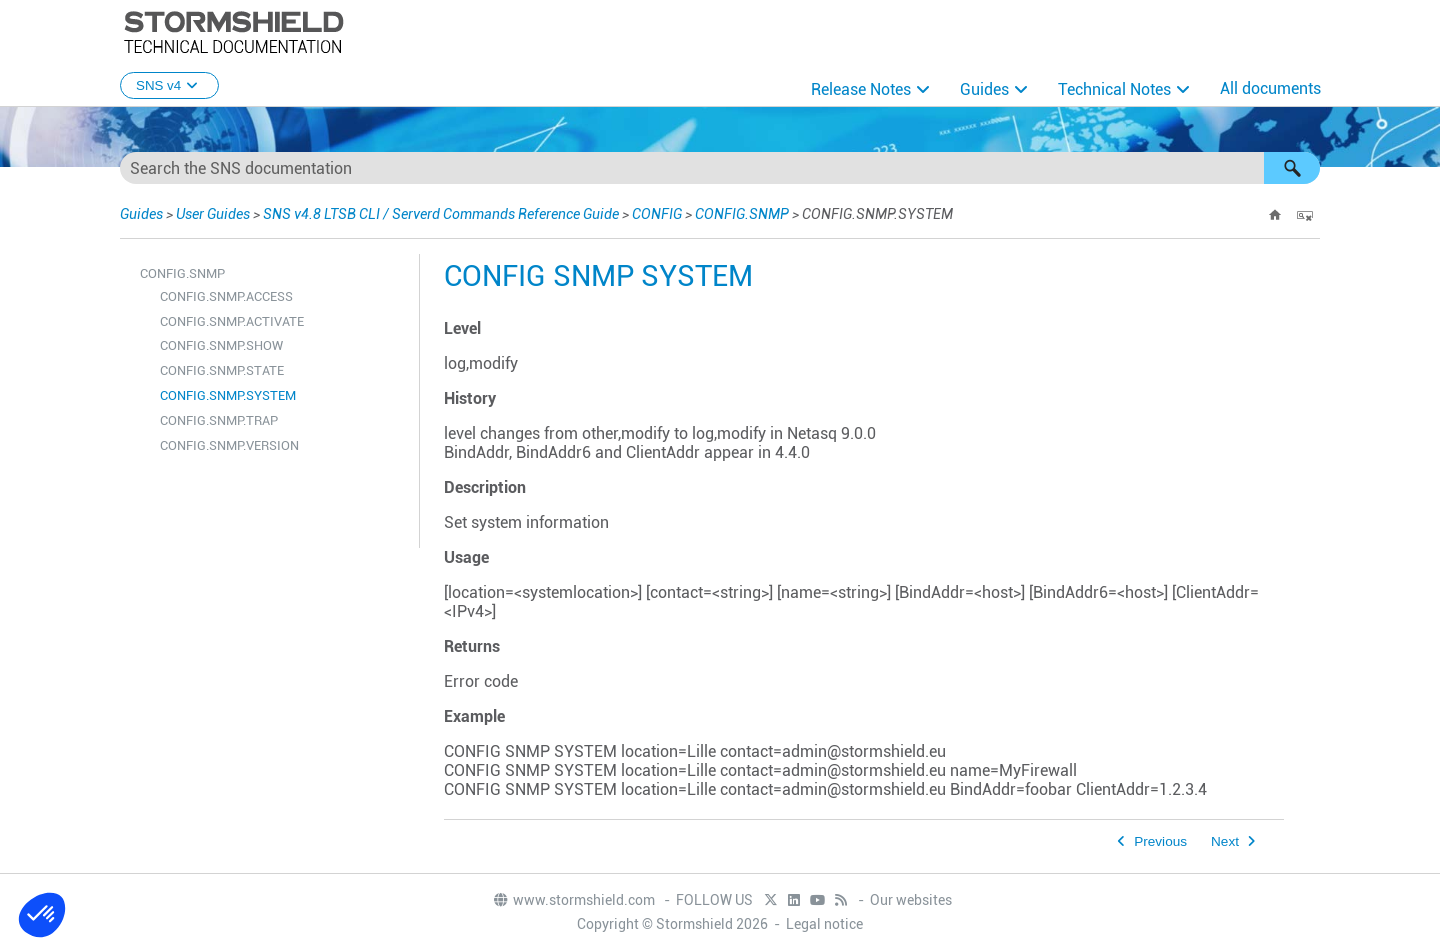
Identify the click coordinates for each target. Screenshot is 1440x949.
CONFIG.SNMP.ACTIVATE (232, 321)
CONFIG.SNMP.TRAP (219, 420)
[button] (1292, 168)
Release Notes (861, 89)
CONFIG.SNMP (742, 214)
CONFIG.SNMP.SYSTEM (228, 395)
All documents (1270, 88)
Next (1225, 841)
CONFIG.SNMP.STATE (222, 370)
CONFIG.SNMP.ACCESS (226, 296)
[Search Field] (720, 168)
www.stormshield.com (573, 900)
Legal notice (824, 924)
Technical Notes (1114, 89)
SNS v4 (169, 85)
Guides (984, 89)
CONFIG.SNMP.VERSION (229, 445)
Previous (1160, 841)
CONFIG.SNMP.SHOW (221, 345)
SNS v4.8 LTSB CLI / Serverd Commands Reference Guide (441, 214)
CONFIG (657, 214)
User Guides (213, 214)
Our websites (911, 900)
